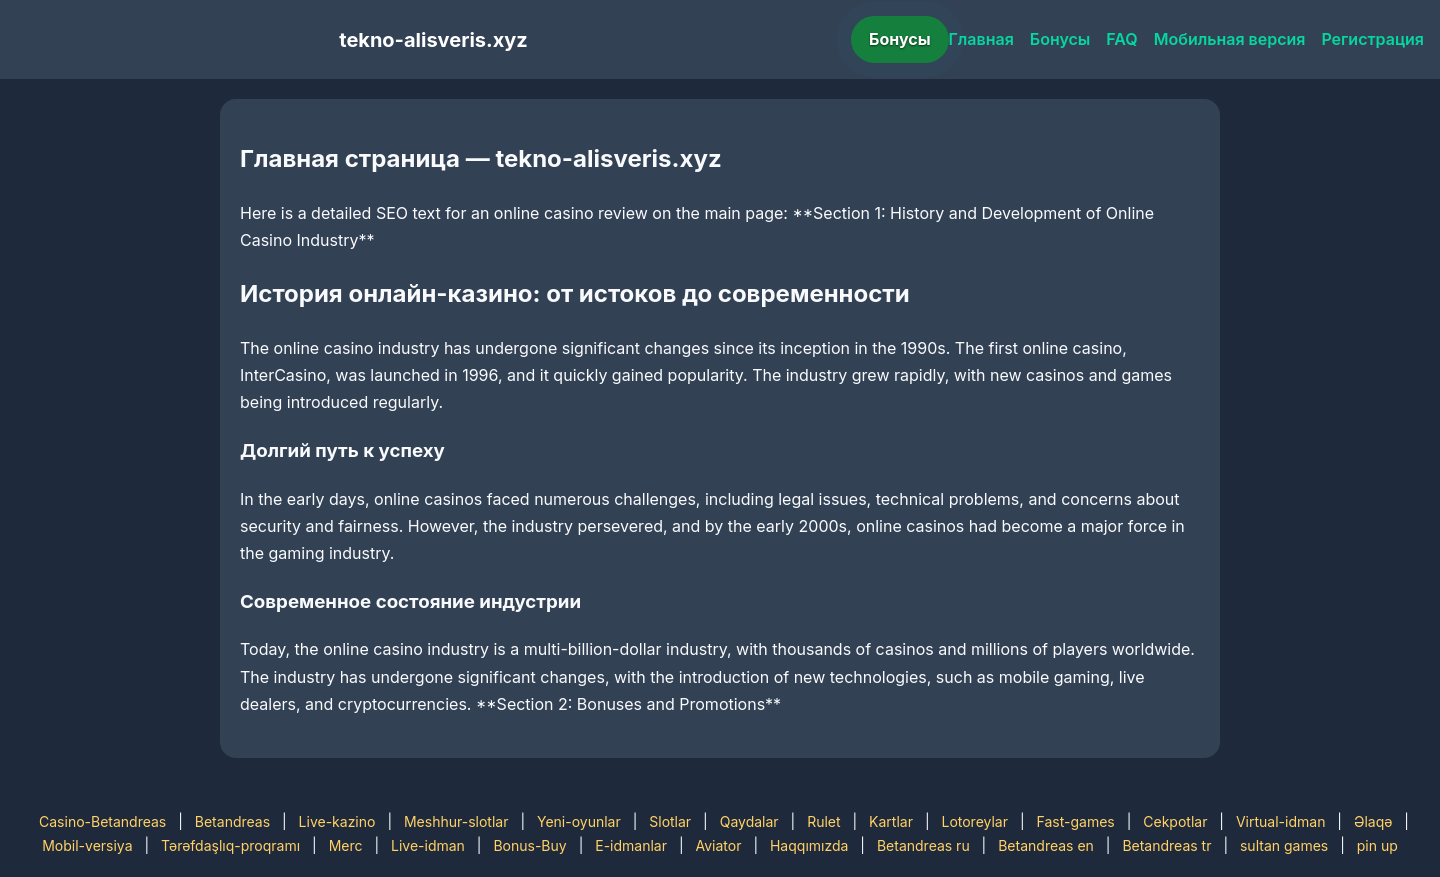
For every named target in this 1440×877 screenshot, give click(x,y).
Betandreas (232, 821)
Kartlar (891, 821)
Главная (981, 39)
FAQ (1121, 39)
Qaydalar (749, 821)
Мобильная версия (1230, 39)
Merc (346, 845)
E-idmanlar (631, 845)
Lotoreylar (974, 821)
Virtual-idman (1280, 821)
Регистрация (1372, 39)
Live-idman (428, 845)
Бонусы (900, 39)
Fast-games (1076, 821)
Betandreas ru (923, 845)
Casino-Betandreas (102, 821)
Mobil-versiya (87, 845)
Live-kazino (337, 821)
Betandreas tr (1166, 845)
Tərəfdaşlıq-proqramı (230, 845)
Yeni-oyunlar (579, 821)
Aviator (719, 845)
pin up (1377, 845)
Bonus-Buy (529, 845)
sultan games (1284, 845)
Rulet (823, 821)
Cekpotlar (1175, 821)
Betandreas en (1046, 845)
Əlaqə (1373, 821)
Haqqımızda (809, 845)
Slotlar (670, 821)
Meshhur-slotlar (456, 821)
